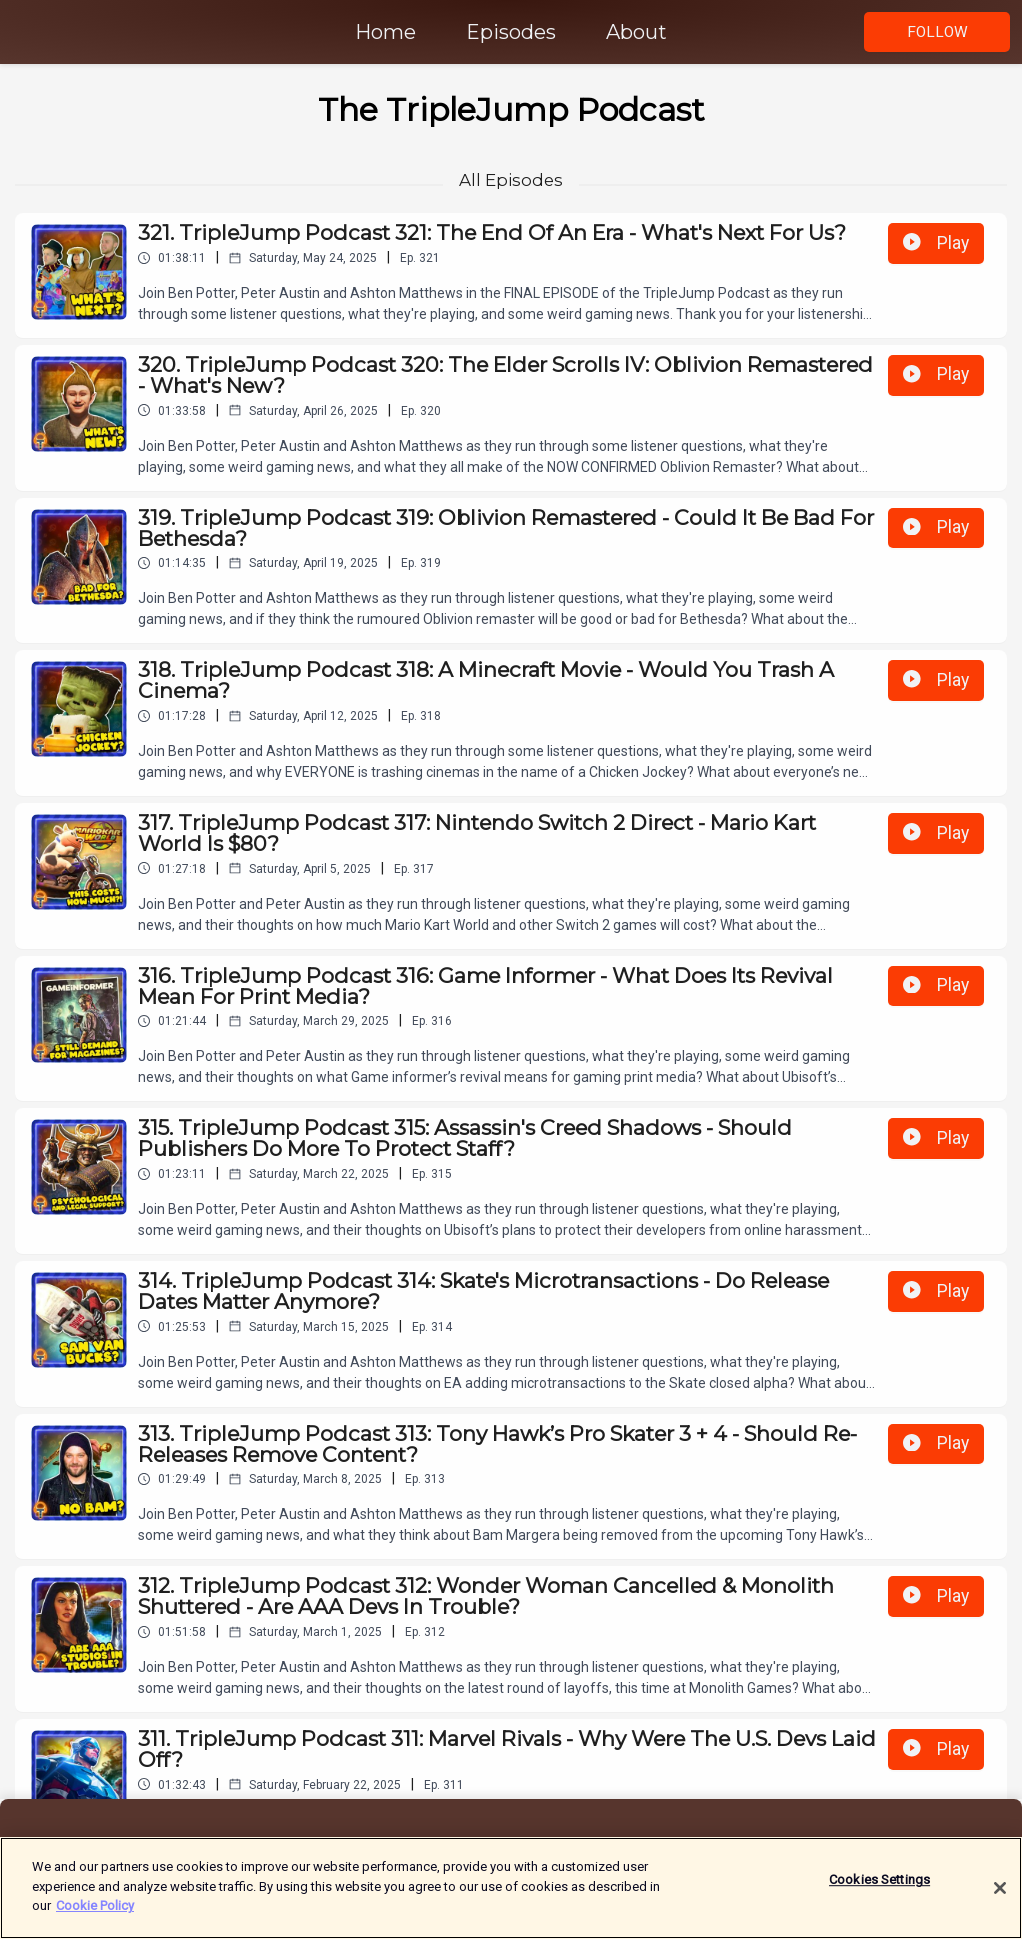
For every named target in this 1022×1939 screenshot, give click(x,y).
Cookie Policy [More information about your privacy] (95, 1908)
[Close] (1000, 1891)
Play (936, 243)
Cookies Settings (879, 1882)
